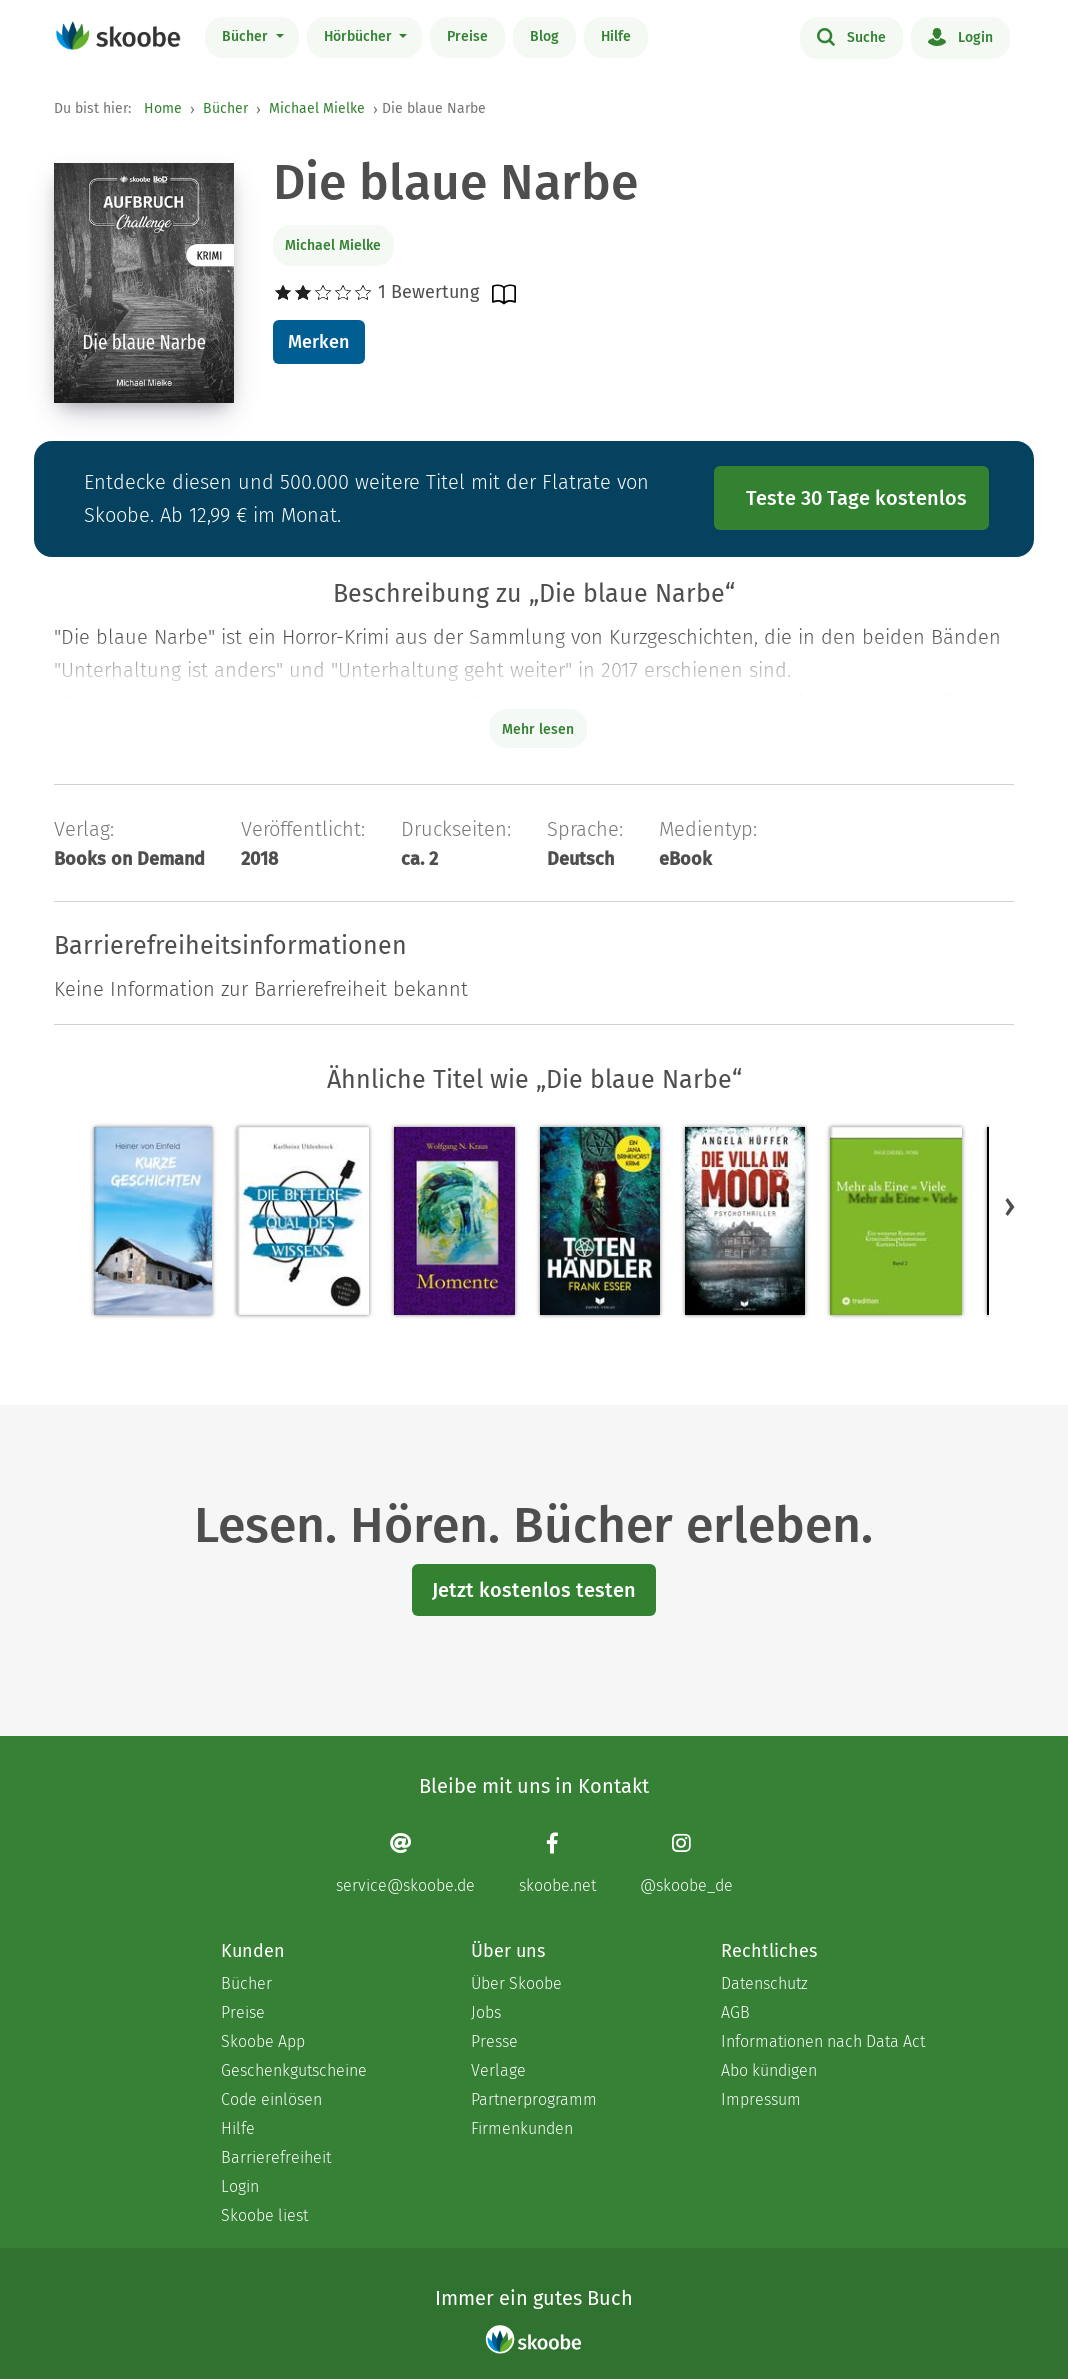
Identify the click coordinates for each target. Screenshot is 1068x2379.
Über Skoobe (516, 1983)
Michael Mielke (317, 108)
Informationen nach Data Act (823, 2041)
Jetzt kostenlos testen (534, 1590)
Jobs (486, 2012)
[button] (1010, 1207)
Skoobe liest (264, 2215)
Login (960, 36)
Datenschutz (764, 1983)
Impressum (761, 2099)
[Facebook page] (557, 1863)
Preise (467, 36)
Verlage (498, 2070)
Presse (494, 2041)
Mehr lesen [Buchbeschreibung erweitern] (538, 729)
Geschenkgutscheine (294, 2070)
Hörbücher (360, 36)
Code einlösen (271, 2099)
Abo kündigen (769, 2070)
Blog (544, 36)
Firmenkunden (522, 2128)
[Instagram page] (686, 1863)
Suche (851, 36)
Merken (318, 342)
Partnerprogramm (534, 2099)
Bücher (247, 36)
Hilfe (616, 36)
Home (163, 108)
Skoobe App (263, 2041)
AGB (735, 2012)
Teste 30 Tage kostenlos (856, 498)
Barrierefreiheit (276, 2157)
